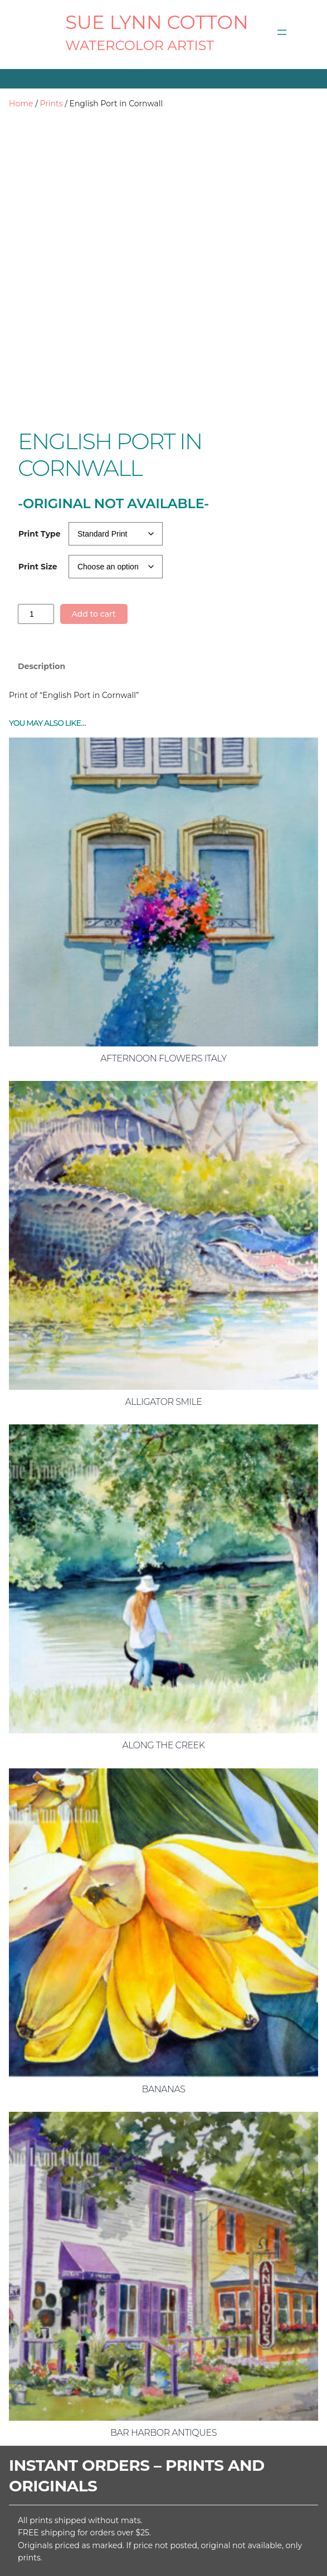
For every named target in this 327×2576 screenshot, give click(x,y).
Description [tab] (41, 584)
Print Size (37, 484)
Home (21, 104)
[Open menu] (282, 32)
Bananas (163, 2006)
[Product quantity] (36, 531)
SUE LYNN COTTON (156, 22)
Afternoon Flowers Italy (163, 975)
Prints (51, 104)
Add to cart (93, 532)
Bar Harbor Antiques (163, 2349)
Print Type (39, 451)
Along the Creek (163, 1663)
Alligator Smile (163, 1319)
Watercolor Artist (139, 45)
